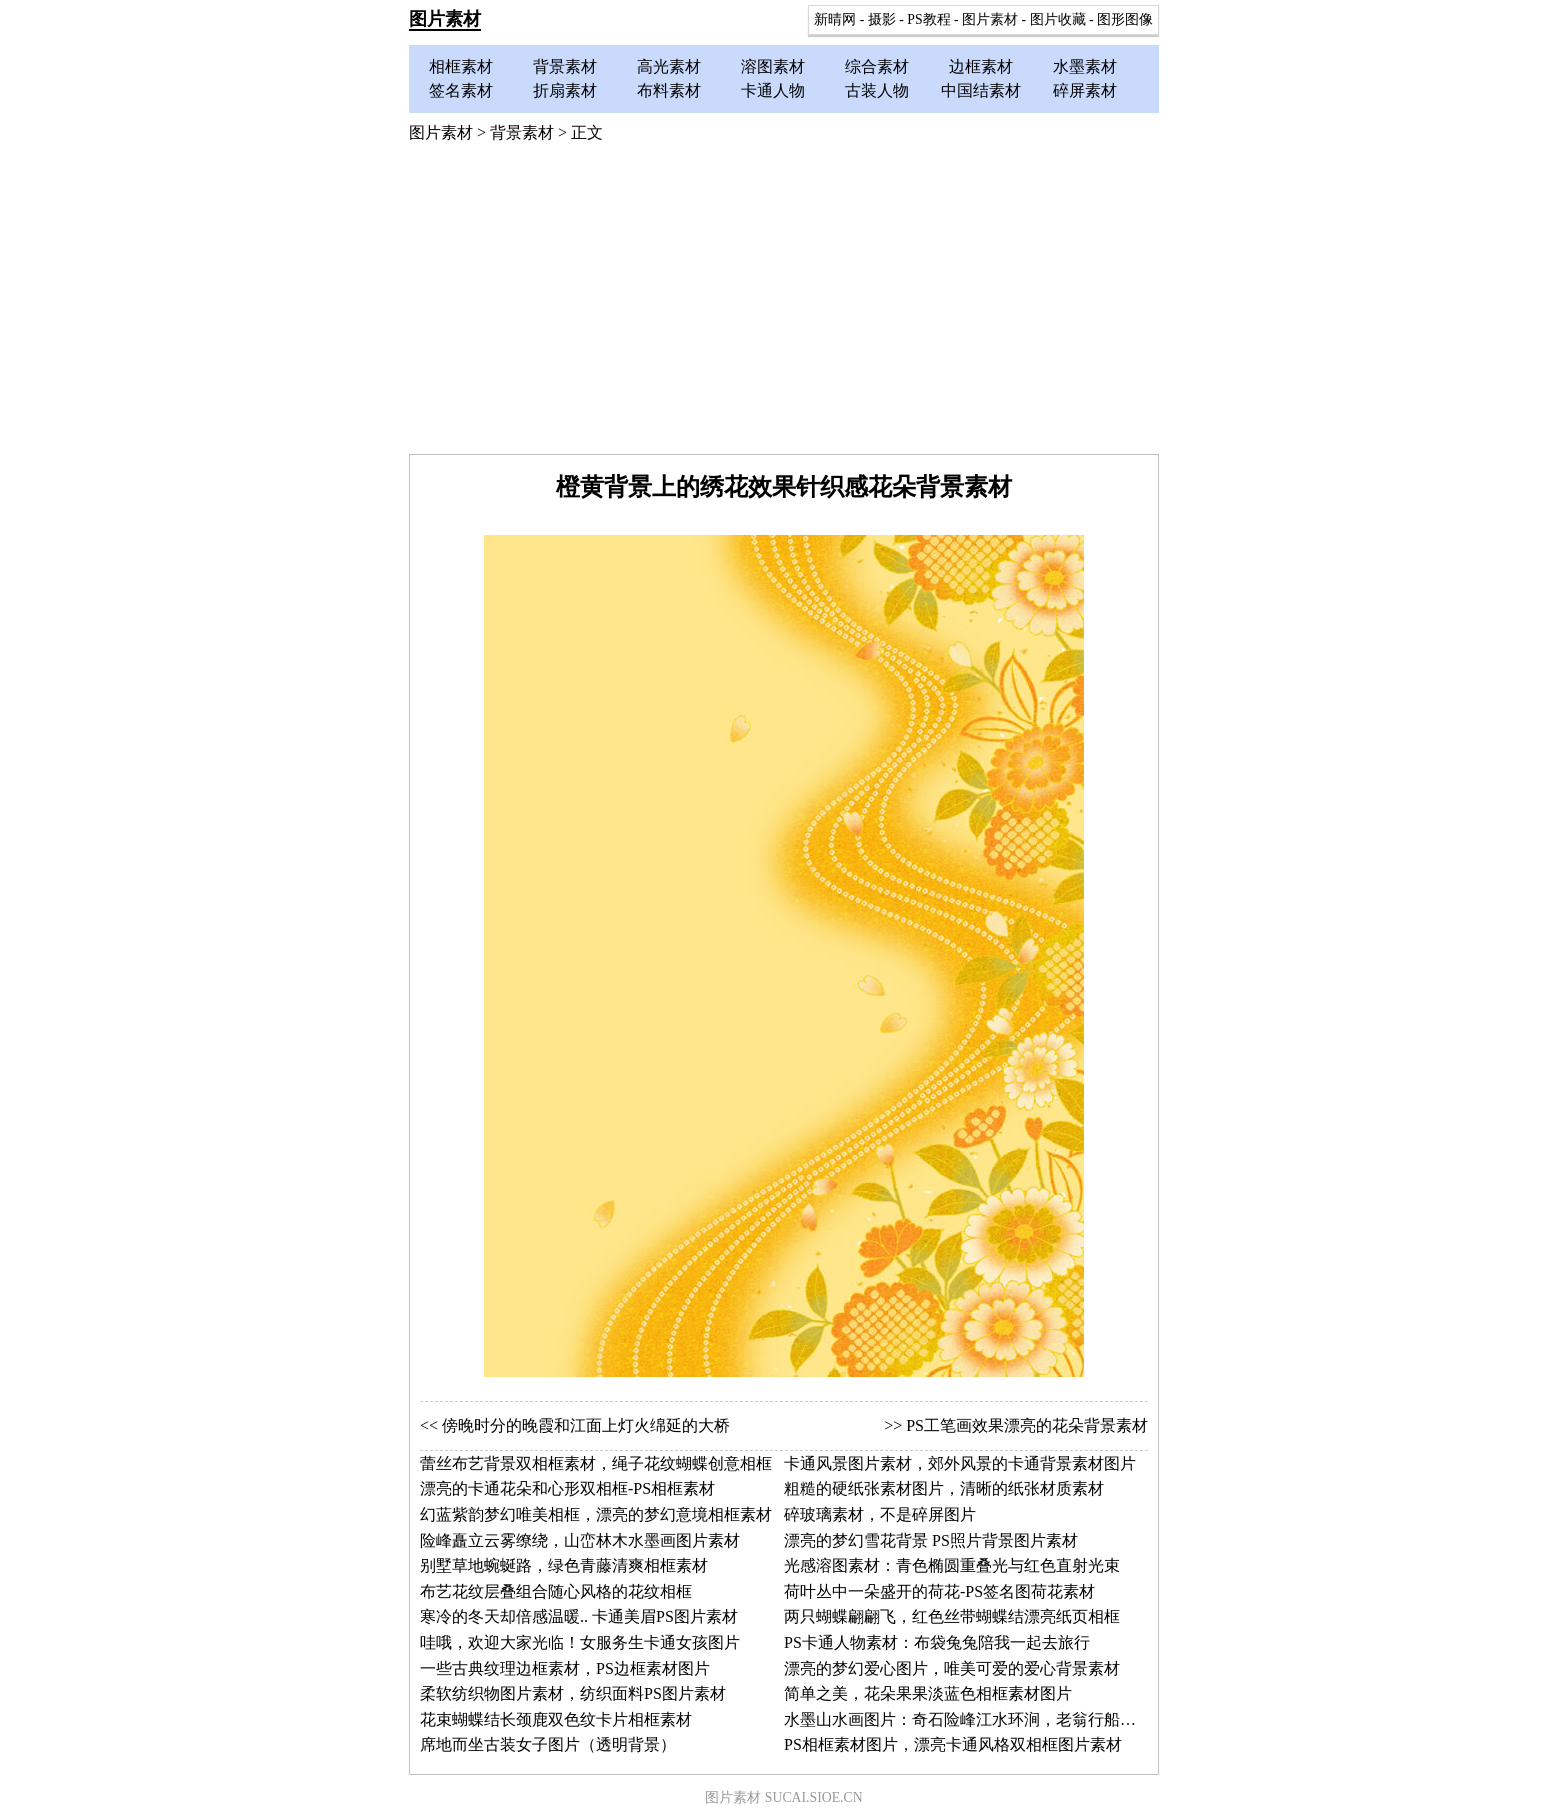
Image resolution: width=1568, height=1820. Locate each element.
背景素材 (565, 66)
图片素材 (445, 19)
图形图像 (1125, 19)
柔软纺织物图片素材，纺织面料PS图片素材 (573, 1693)
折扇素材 (565, 90)
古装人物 (877, 90)
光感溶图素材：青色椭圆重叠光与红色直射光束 (952, 1565)
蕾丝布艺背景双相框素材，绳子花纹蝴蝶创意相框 (596, 1463)
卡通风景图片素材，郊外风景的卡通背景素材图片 (960, 1463)
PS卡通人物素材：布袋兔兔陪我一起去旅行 (937, 1642)
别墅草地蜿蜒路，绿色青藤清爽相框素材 (564, 1565)
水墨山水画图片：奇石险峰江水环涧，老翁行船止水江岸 (984, 1719)
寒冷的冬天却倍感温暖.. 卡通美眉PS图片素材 (579, 1616)
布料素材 (669, 90)
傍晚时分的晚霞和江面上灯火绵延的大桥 (586, 1425)
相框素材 (461, 66)
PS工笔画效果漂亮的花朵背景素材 (1027, 1425)
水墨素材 (1085, 66)
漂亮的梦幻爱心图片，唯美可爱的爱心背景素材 (952, 1668)
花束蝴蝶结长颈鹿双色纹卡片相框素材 (556, 1719)
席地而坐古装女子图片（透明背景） (548, 1744)
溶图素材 (773, 66)
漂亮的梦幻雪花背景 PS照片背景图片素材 (931, 1540)
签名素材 (461, 90)
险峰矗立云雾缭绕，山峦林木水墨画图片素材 (580, 1540)
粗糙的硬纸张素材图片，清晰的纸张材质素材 (944, 1488)
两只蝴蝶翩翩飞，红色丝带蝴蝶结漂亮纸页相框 (952, 1616)
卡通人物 (773, 90)
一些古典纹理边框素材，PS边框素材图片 (565, 1668)
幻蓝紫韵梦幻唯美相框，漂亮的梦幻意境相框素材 (596, 1514)
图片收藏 (1058, 19)
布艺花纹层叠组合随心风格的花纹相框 (556, 1591)
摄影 (882, 19)
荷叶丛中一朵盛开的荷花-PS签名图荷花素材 (939, 1591)
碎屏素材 (1085, 90)
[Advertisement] (784, 304)
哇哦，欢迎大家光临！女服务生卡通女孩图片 (580, 1642)
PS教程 (928, 19)
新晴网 (835, 19)
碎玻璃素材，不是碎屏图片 (880, 1514)
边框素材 (981, 66)
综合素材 (877, 66)
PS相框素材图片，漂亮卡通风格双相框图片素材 (953, 1744)
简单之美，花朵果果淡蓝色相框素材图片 (928, 1693)
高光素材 (669, 66)
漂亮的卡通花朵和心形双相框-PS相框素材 (567, 1488)
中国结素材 (981, 90)
